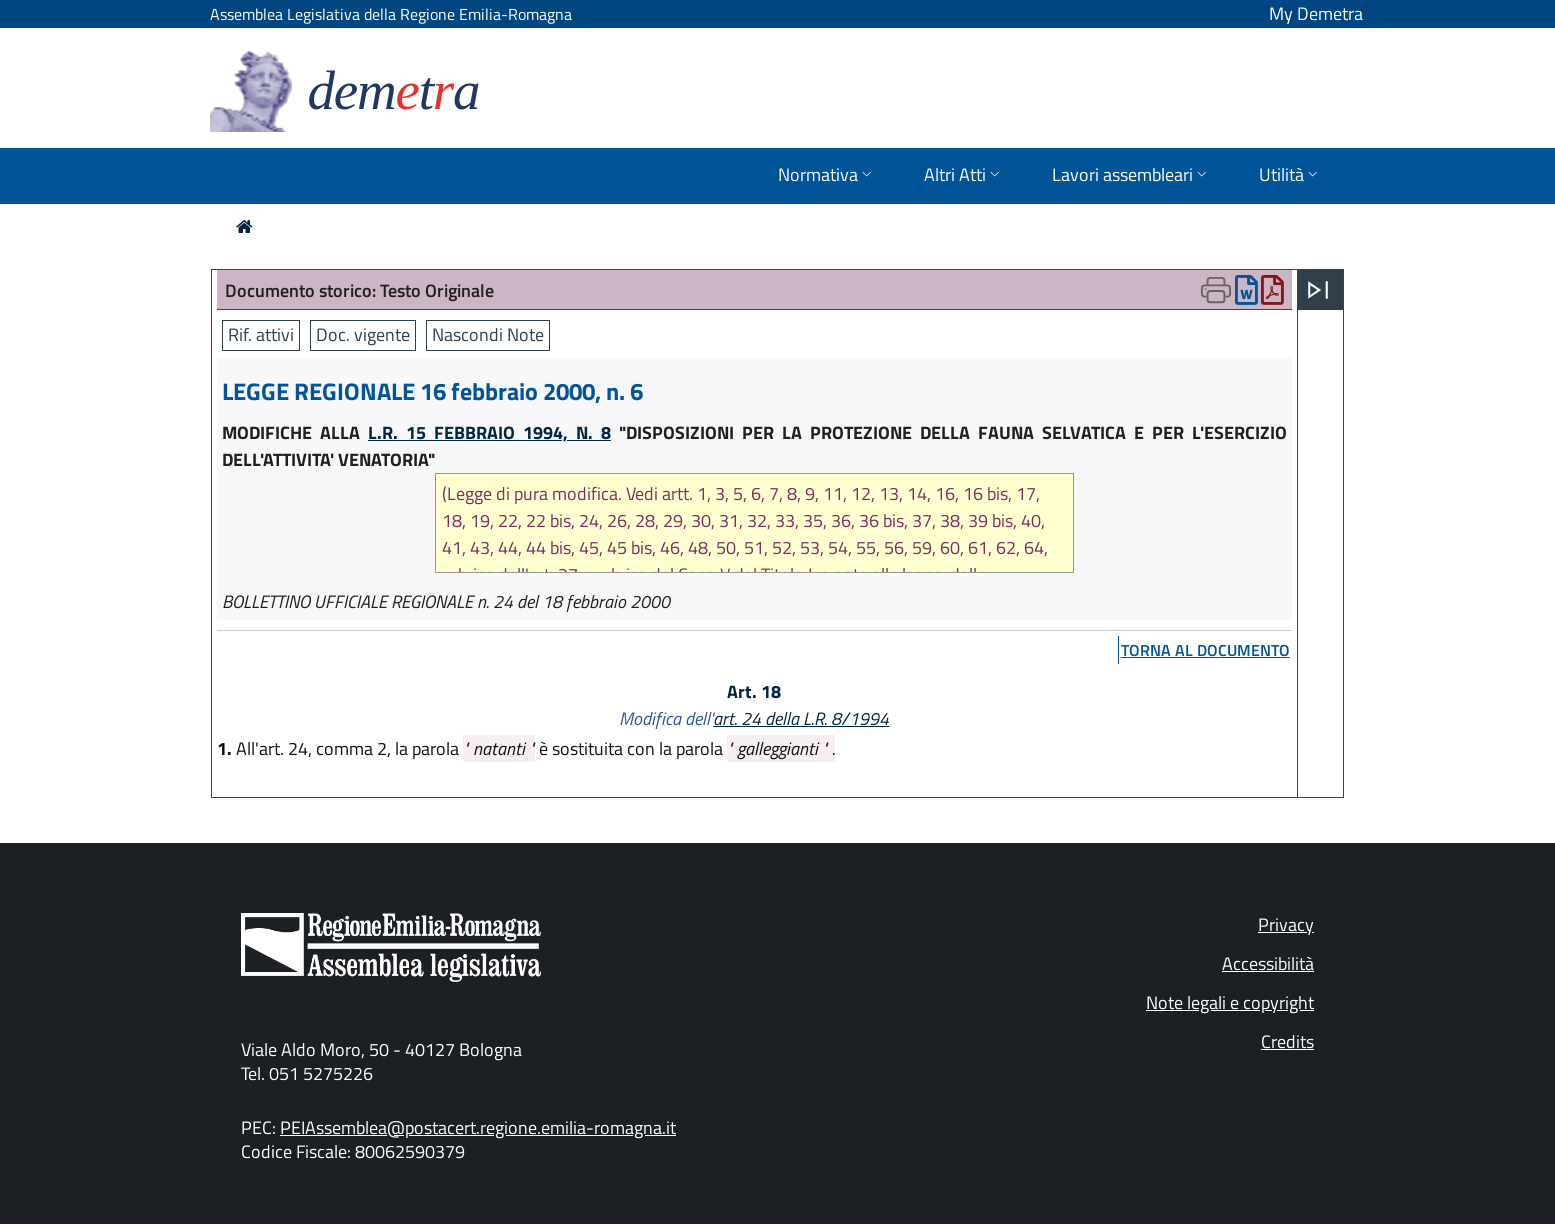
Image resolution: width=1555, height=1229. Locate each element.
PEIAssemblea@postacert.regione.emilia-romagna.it (478, 1127)
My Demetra (1316, 13)
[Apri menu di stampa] (1216, 290)
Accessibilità (1268, 963)
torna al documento (1205, 650)
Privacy (1286, 924)
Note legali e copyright (1230, 1002)
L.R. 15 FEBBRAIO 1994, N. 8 (489, 432)
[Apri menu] (1318, 290)
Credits (1287, 1041)
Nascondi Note (488, 334)
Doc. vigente (363, 334)
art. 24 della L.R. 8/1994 (801, 718)
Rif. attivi (261, 334)
